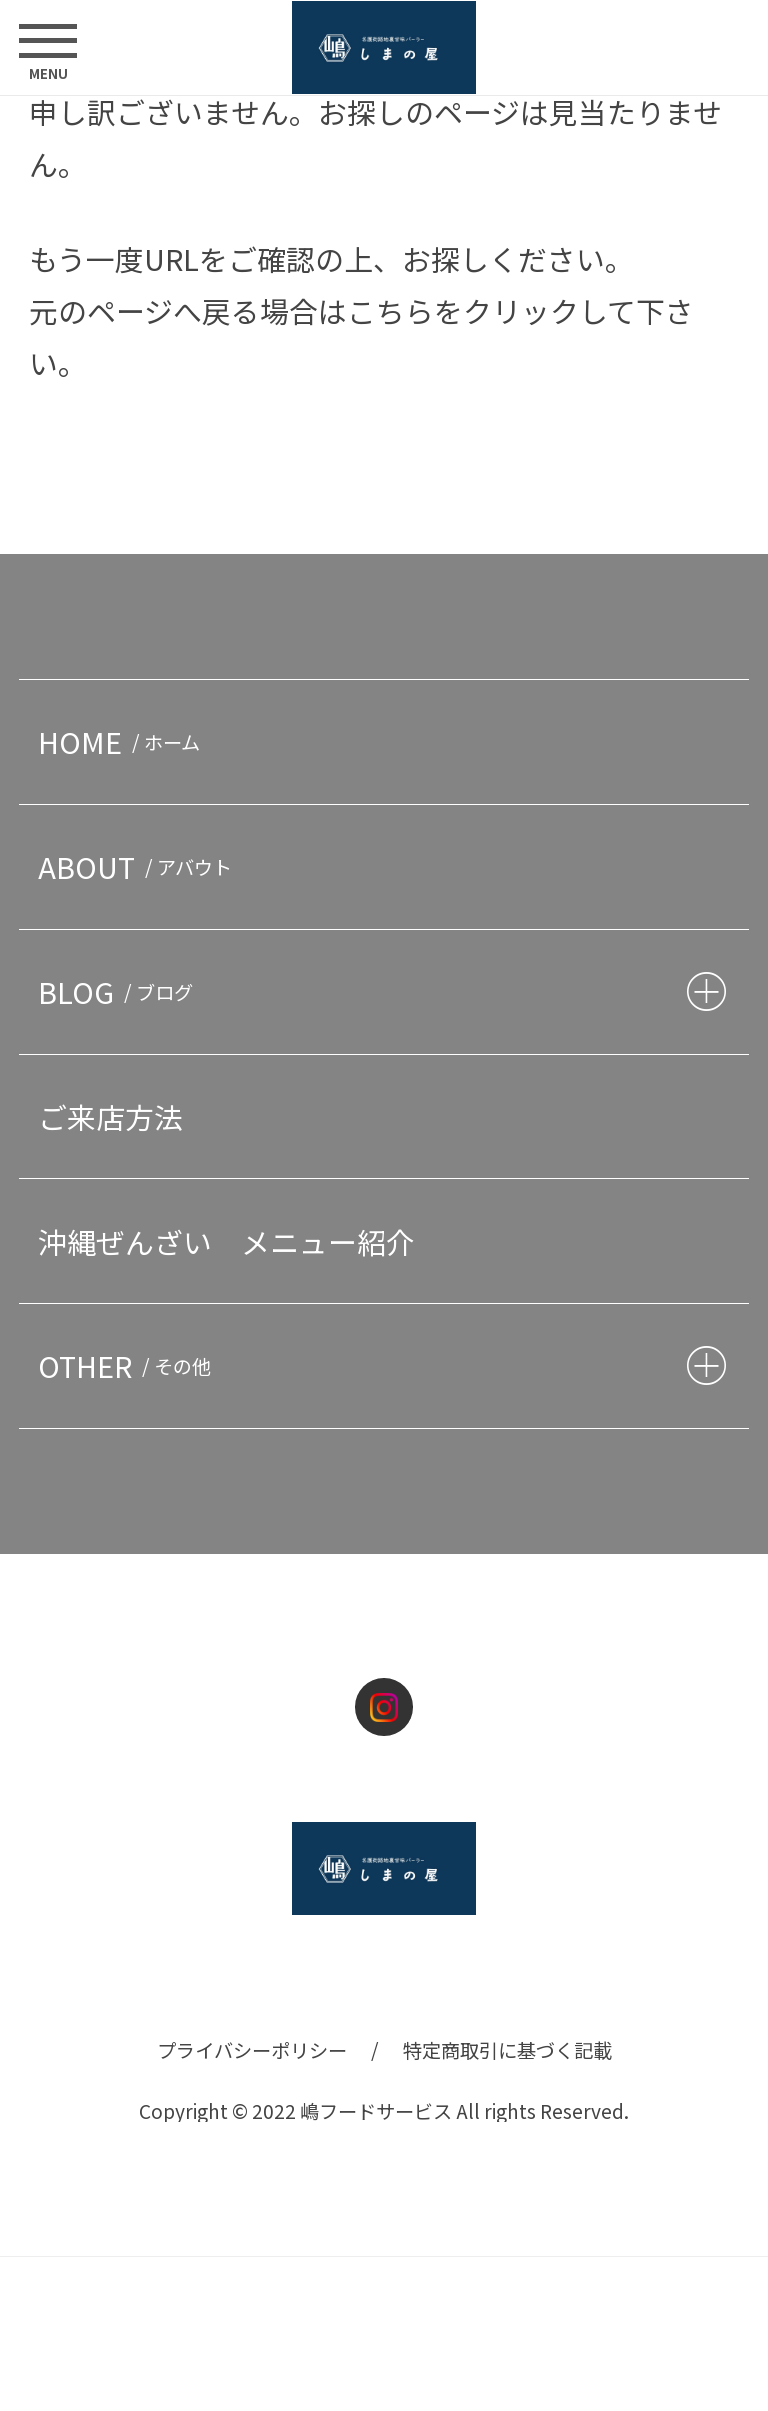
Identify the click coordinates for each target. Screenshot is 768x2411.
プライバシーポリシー (252, 2050)
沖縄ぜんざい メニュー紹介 (226, 1241)
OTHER (129, 1365)
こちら (390, 310)
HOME (123, 741)
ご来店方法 (110, 1116)
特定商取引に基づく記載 (507, 2050)
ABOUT (139, 866)
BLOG (120, 991)
